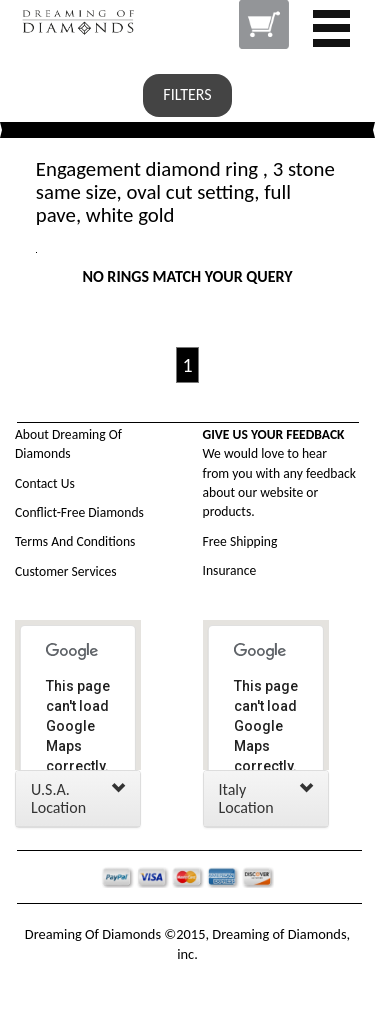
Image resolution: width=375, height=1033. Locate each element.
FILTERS (187, 94)
